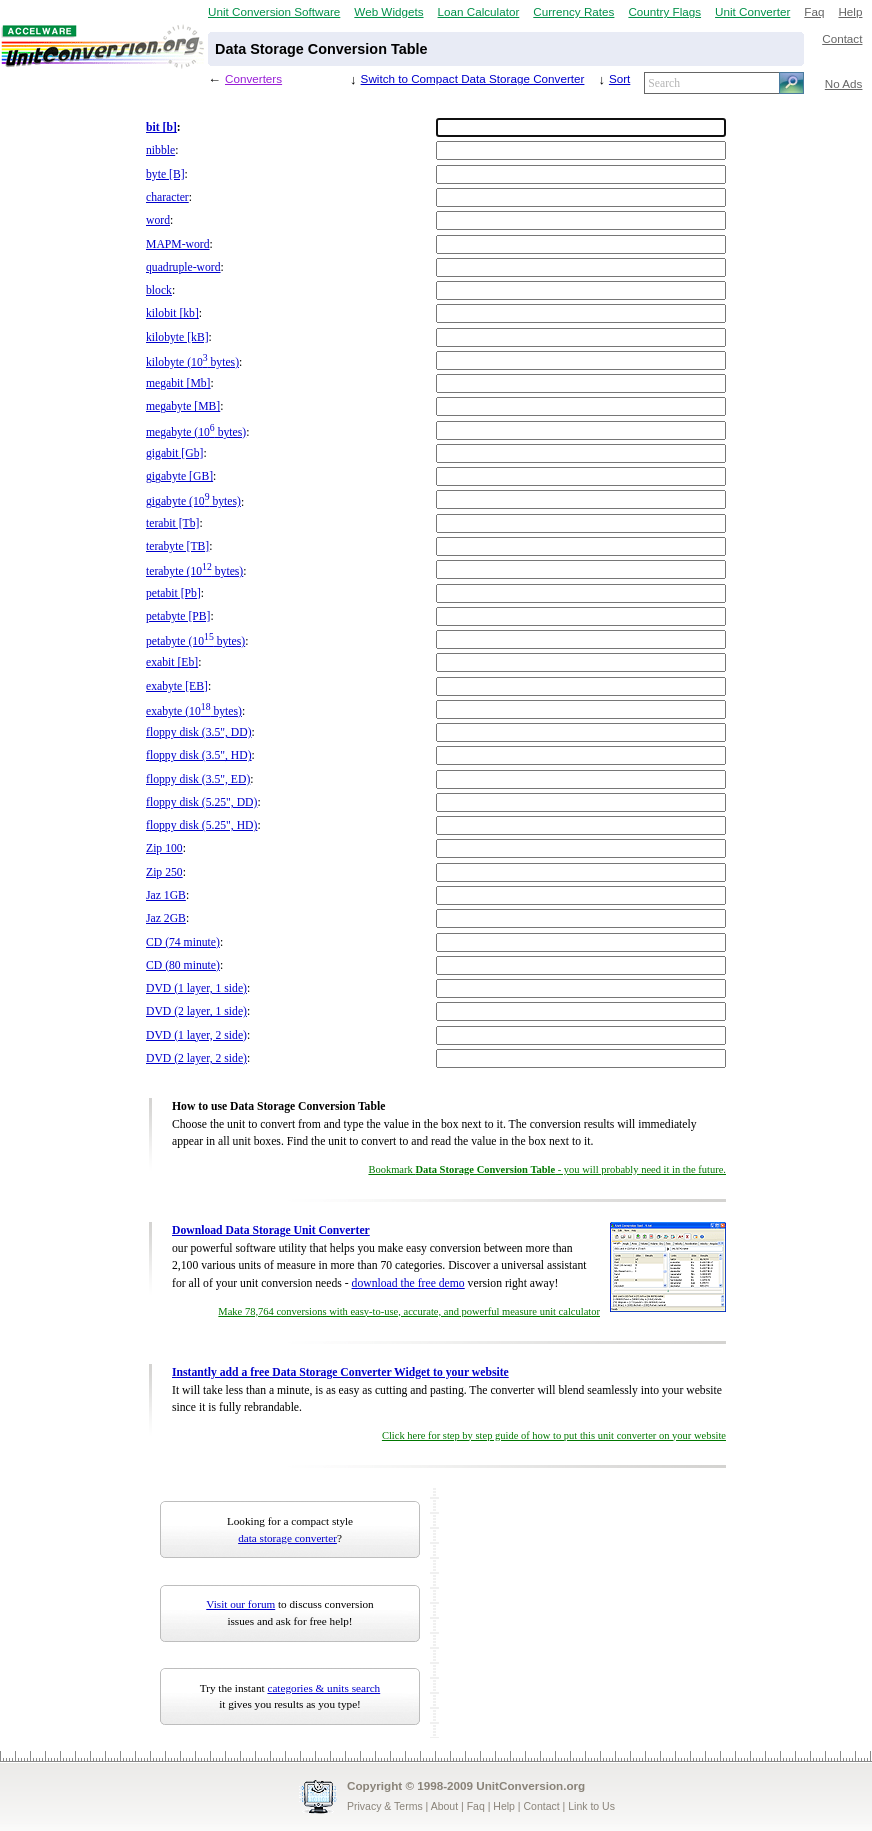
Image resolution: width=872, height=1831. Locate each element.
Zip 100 (164, 848)
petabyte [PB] (178, 616)
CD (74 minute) (183, 942)
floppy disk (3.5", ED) (198, 779)
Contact (842, 38)
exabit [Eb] (172, 662)
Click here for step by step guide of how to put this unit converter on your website (554, 1435)
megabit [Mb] (178, 383)
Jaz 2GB (166, 918)
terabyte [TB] (177, 546)
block (159, 290)
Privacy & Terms (385, 1806)
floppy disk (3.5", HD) (199, 755)
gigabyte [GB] (179, 476)
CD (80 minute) (183, 965)
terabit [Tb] (172, 523)
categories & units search (323, 1688)
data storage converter (287, 1538)
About (444, 1806)
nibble (160, 150)
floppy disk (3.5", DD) (199, 732)
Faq (814, 11)
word (158, 220)
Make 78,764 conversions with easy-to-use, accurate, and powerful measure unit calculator (409, 1311)
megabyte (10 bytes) (196, 432)
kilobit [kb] (172, 313)
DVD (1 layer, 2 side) (196, 1035)
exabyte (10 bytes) (194, 711)
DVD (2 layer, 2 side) (196, 1058)
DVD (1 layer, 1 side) (196, 988)
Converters (253, 78)
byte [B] (165, 174)
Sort (619, 78)
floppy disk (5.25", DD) (201, 802)
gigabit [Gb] (174, 453)
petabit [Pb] (173, 593)
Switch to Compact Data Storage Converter (473, 78)
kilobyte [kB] (177, 337)
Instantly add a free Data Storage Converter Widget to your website (340, 1372)
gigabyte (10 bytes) (193, 501)
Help (850, 11)
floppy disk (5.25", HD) (201, 825)
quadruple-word (183, 267)
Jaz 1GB (166, 895)
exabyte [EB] (177, 686)
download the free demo (408, 1283)
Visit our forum (240, 1604)
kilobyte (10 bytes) (192, 362)
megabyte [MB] (183, 406)
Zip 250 (164, 872)
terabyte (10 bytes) (194, 571)
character (167, 197)
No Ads (844, 83)
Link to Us (591, 1806)
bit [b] (161, 127)
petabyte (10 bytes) (195, 641)
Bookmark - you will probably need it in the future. (547, 1169)
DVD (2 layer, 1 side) (196, 1011)
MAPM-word (178, 244)
